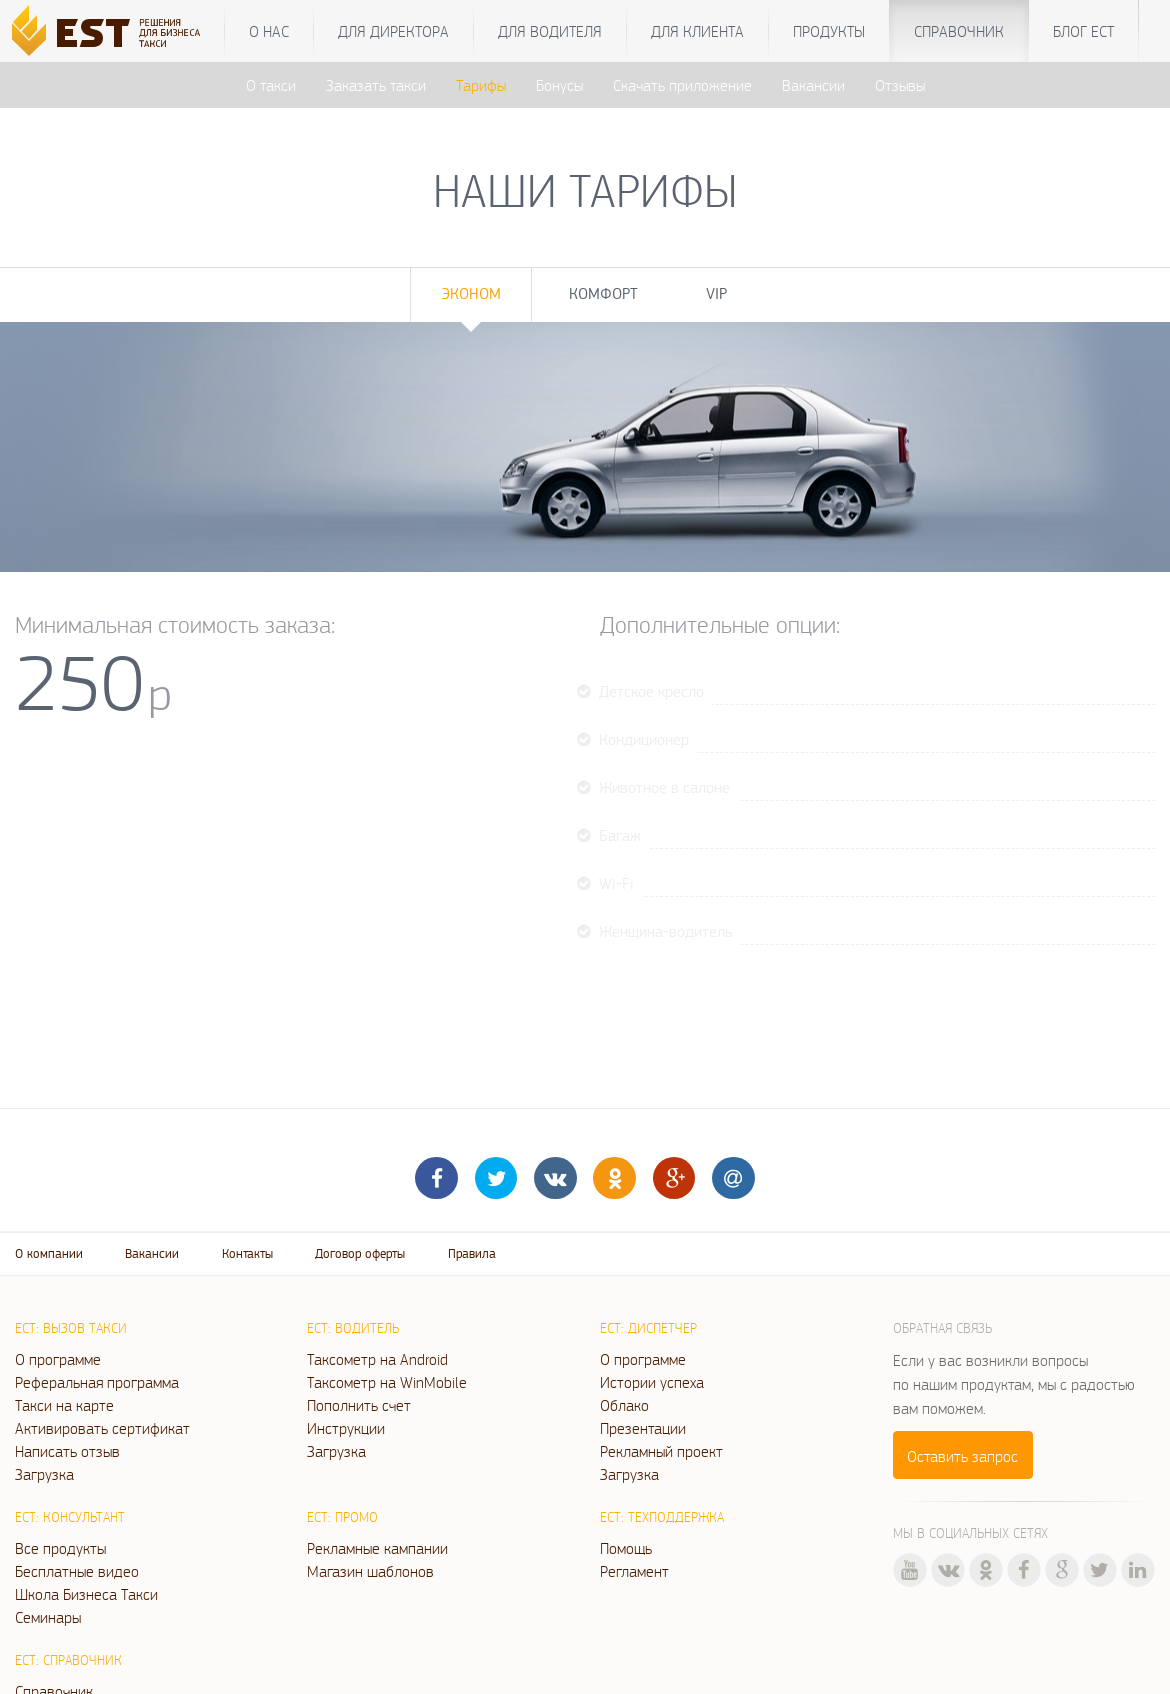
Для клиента (697, 31)
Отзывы (900, 85)
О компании (49, 1253)
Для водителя (550, 31)
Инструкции (346, 1428)
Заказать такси (376, 85)
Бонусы (559, 85)
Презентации (643, 1428)
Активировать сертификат (102, 1428)
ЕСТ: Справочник (68, 1660)
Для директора (393, 31)
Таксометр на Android (377, 1359)
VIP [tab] (716, 293)
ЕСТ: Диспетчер (648, 1328)
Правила (472, 1253)
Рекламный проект (661, 1451)
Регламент (634, 1571)
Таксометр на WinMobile (387, 1382)
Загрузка (44, 1474)
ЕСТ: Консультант (70, 1517)
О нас (269, 31)
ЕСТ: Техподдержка (662, 1517)
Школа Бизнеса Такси (86, 1594)
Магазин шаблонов (370, 1571)
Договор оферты (360, 1253)
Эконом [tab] (471, 293)
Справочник (959, 31)
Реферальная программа (97, 1382)
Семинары (48, 1617)
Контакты (247, 1253)
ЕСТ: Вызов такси (71, 1328)
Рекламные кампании (377, 1548)
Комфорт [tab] (603, 293)
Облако (624, 1405)
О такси (271, 85)
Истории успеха (652, 1382)
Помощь (626, 1548)
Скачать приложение (682, 85)
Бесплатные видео (77, 1571)
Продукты (829, 31)
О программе (58, 1359)
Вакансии (813, 85)
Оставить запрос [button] (962, 1456)
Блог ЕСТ (1083, 31)
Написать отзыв (67, 1451)
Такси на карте (64, 1405)
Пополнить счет (359, 1405)
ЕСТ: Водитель (353, 1328)
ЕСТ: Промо (342, 1517)
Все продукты (60, 1548)
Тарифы (481, 85)
